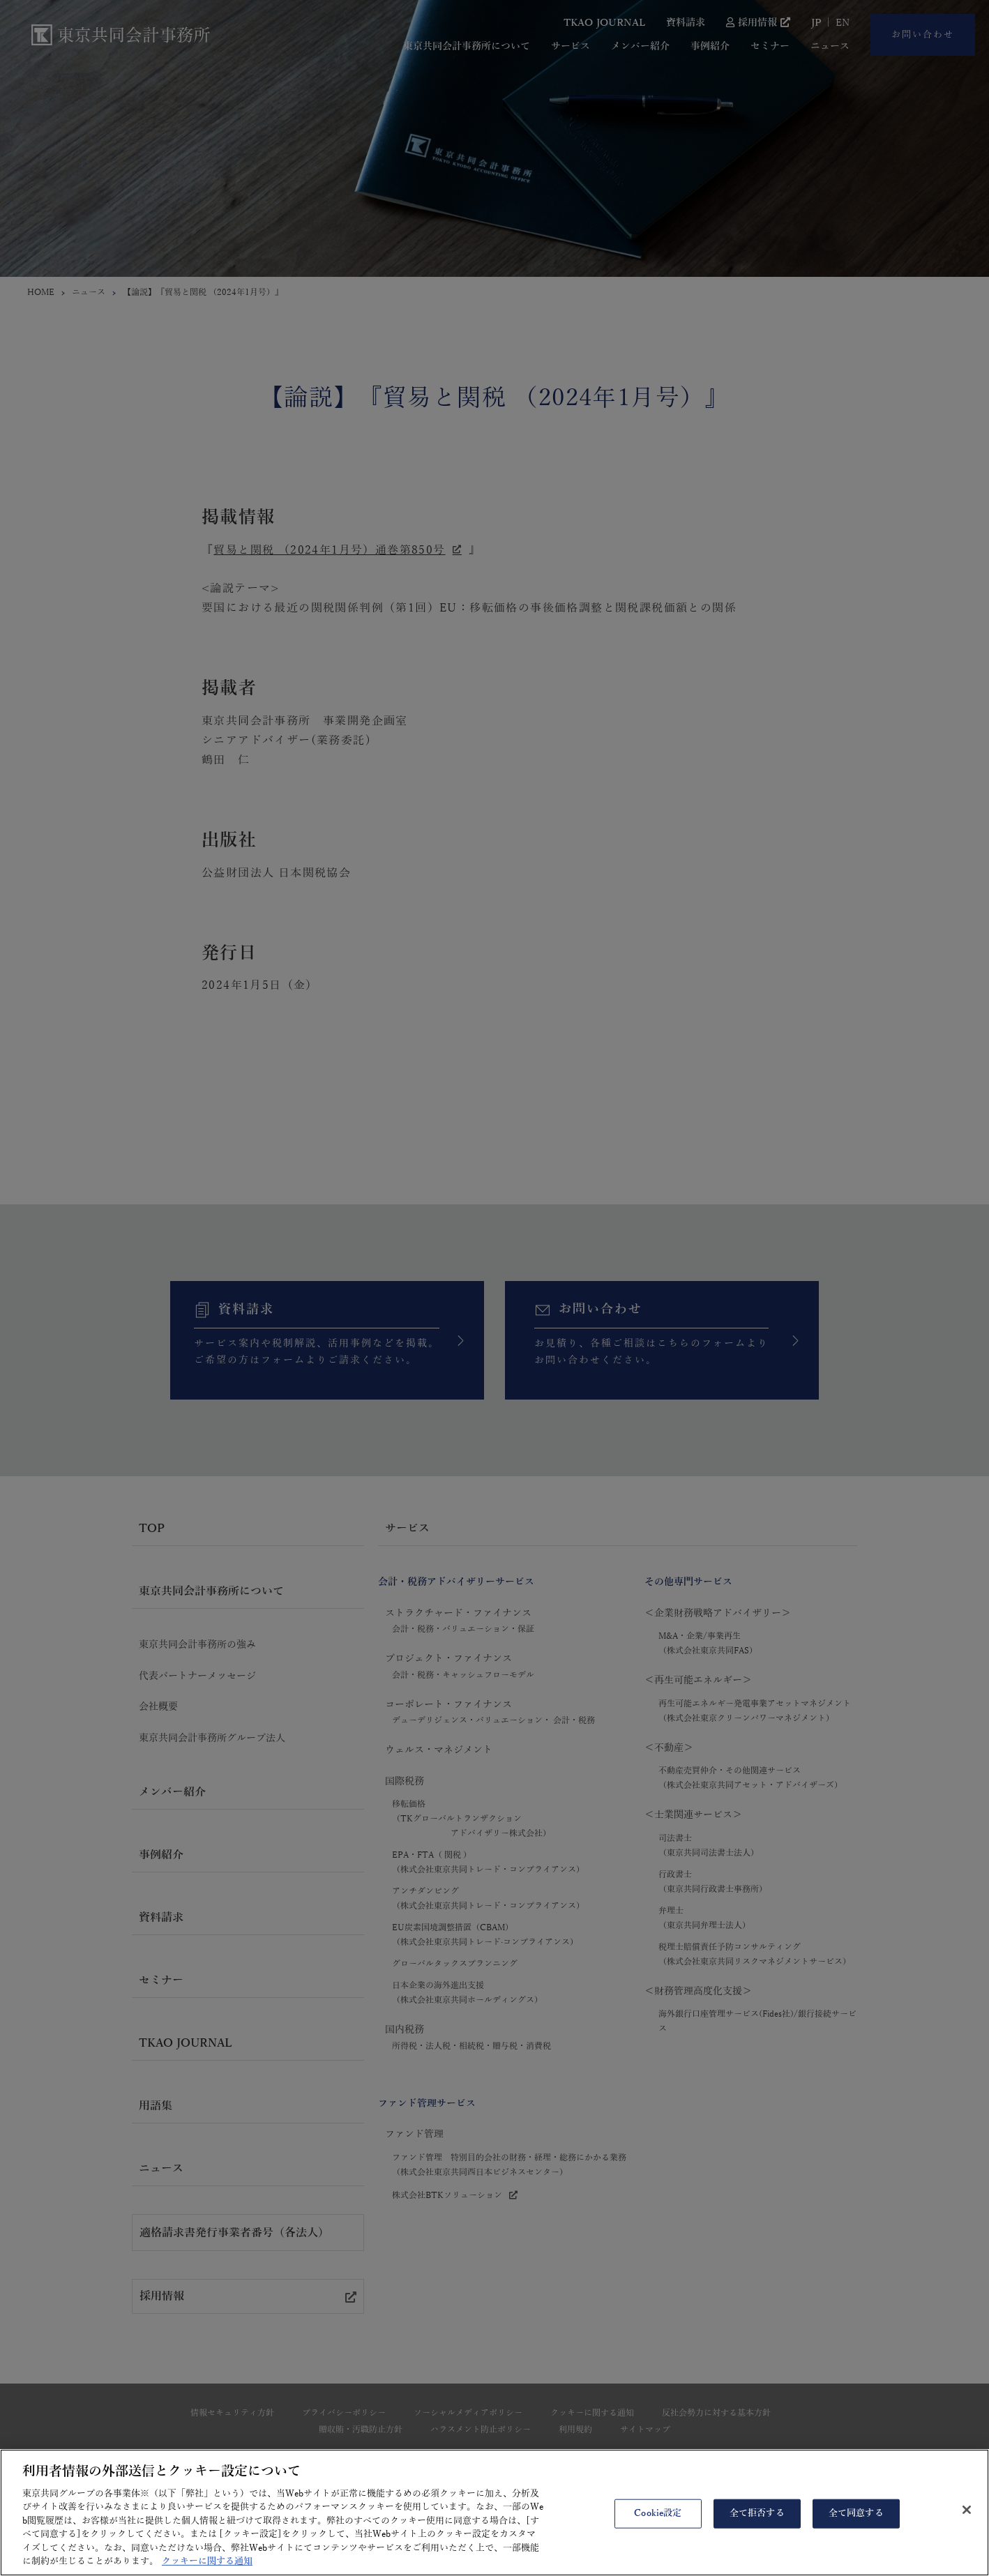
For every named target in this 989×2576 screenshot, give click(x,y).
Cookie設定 (657, 2523)
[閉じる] (966, 2519)
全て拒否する (757, 2523)
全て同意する (856, 2523)
